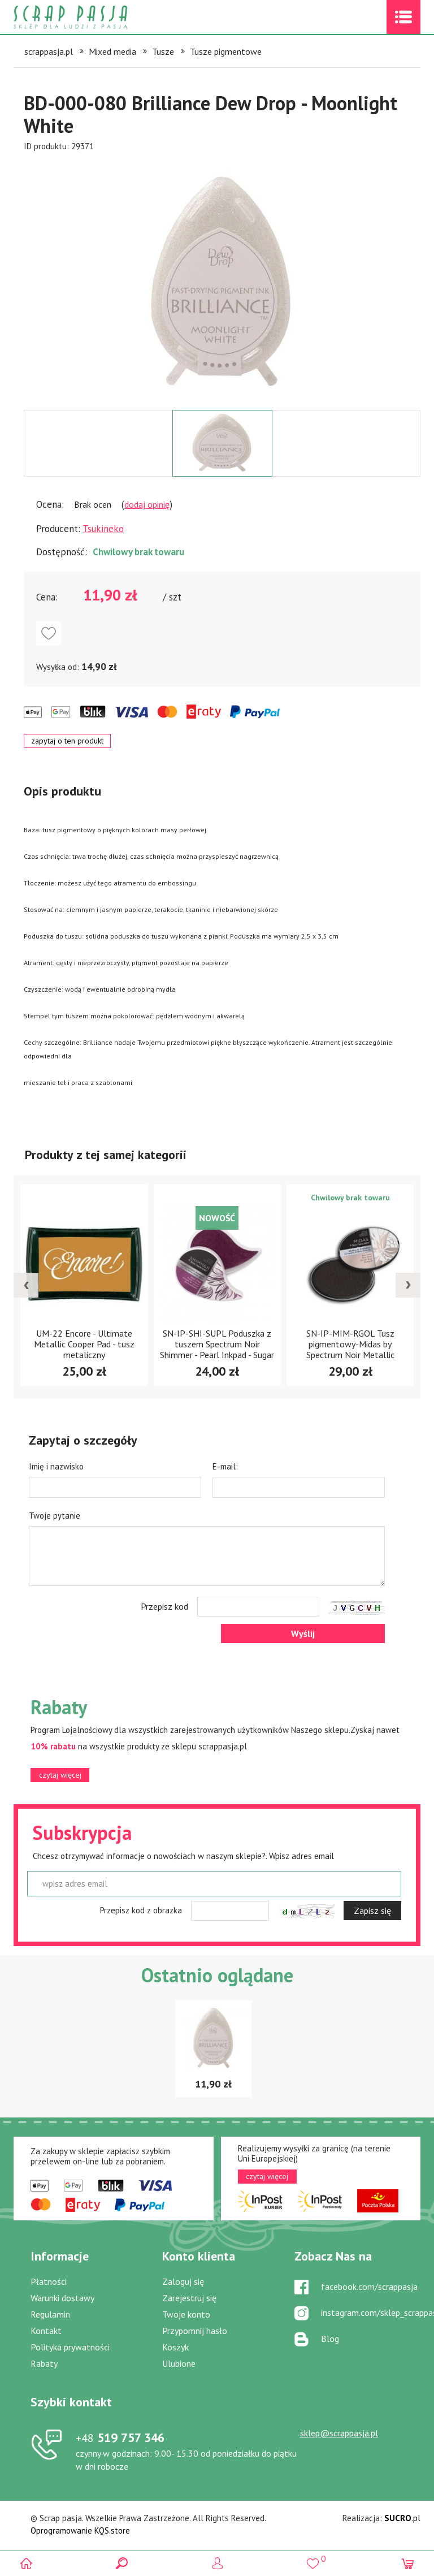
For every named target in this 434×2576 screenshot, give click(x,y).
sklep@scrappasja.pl (339, 2433)
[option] (222, 281)
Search (121, 2563)
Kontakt (46, 2330)
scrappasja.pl (48, 51)
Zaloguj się (183, 2281)
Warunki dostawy (62, 2297)
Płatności (49, 2281)
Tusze (163, 51)
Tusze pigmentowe (226, 51)
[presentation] (26, 1285)
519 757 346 (120, 2437)
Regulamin (50, 2314)
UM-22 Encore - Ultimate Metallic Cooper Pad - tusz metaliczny (217, 1344)
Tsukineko (103, 528)
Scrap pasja (95, 17)
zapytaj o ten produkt (67, 741)
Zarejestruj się (189, 2297)
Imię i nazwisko (56, 1466)
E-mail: (225, 1466)
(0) (407, 2563)
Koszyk (175, 2347)
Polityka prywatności (70, 2347)
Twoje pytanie (54, 1515)
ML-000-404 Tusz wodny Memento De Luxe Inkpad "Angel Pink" (84, 1343)
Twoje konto (186, 2314)
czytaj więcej (60, 1775)
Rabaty (44, 2363)
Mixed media (112, 51)
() (312, 2558)
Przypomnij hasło (194, 2330)
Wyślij (303, 1633)
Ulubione (179, 2363)
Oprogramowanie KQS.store (80, 2530)
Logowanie (217, 2563)
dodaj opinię (147, 504)
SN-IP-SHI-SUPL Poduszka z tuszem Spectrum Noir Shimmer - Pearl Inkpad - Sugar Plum (350, 1349)
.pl (402, 2518)
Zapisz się (372, 1910)
